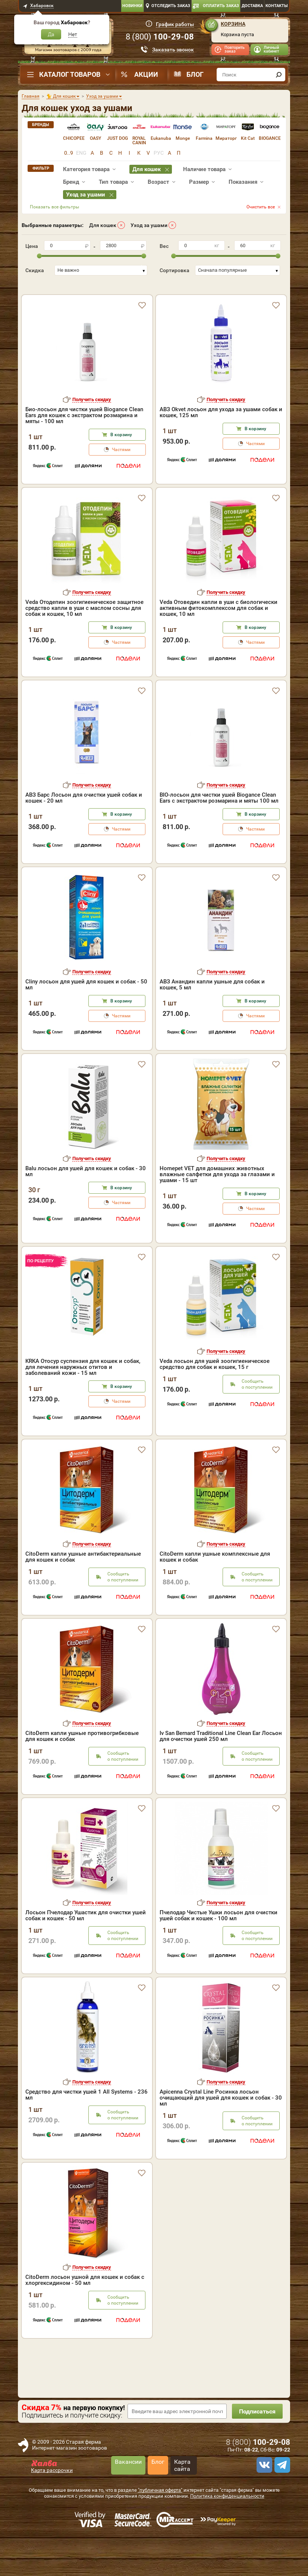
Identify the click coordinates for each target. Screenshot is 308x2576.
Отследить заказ (170, 5)
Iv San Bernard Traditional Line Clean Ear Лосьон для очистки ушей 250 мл (221, 1759)
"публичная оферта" (160, 2513)
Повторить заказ (234, 49)
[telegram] (281, 2488)
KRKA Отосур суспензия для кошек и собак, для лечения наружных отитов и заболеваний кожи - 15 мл (82, 1390)
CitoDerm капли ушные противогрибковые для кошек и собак (82, 1759)
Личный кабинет (271, 49)
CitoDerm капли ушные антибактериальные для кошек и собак (83, 1580)
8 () (160, 36)
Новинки (132, 5)
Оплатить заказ (221, 5)
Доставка (252, 5)
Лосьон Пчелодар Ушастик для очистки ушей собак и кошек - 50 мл (85, 1938)
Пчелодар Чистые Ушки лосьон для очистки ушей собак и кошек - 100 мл (218, 1938)
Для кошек (102, 225)
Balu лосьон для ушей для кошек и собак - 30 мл (85, 1194)
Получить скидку (91, 422)
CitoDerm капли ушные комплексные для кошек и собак (215, 1580)
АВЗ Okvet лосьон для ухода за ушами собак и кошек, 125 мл (221, 435)
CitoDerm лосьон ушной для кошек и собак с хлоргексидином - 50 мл (84, 2303)
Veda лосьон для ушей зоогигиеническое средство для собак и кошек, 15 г (215, 1387)
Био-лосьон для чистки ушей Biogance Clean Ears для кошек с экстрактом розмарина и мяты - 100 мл (84, 438)
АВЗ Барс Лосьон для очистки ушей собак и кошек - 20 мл (83, 821)
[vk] (263, 2488)
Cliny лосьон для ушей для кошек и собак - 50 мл (86, 1008)
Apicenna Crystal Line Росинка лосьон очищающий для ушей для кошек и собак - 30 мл (221, 2121)
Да (51, 34)
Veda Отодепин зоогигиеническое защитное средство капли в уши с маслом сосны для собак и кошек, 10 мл (84, 631)
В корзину (121, 457)
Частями (121, 472)
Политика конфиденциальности (227, 2519)
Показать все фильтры (54, 207)
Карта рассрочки (52, 2493)
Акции (146, 74)
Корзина (233, 24)
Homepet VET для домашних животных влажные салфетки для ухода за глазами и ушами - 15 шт (217, 1197)
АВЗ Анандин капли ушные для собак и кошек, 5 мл (212, 1008)
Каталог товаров (69, 74)
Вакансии (128, 2484)
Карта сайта (182, 2488)
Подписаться (256, 2434)
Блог (195, 74)
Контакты (276, 5)
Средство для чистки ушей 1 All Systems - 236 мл (86, 2118)
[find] (278, 74)
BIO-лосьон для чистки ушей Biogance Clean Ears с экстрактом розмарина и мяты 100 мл (219, 821)
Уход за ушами (149, 225)
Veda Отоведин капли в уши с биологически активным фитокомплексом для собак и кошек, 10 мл (218, 631)
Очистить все (260, 207)
